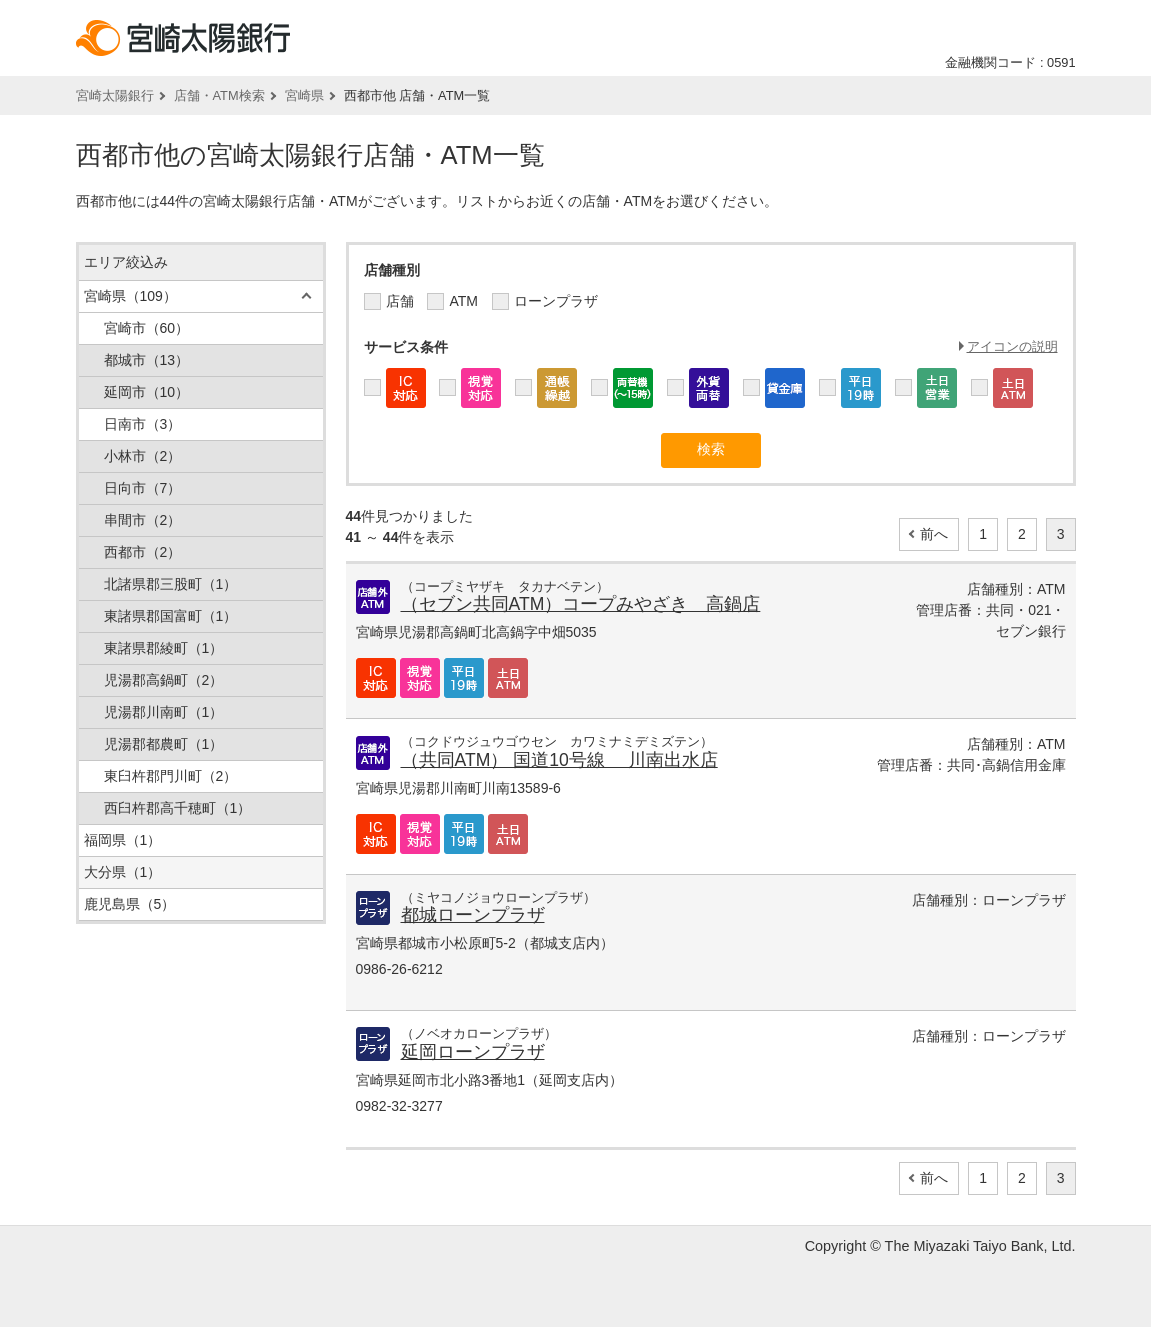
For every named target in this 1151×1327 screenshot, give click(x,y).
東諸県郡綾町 (164, 648)
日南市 (143, 424)
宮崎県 (304, 95)
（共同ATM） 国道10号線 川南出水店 (559, 760)
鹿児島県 (130, 904)
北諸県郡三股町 (171, 584)
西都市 (143, 552)
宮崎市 (147, 328)
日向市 (143, 488)
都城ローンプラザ (473, 915)
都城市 (147, 360)
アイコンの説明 (1012, 346)
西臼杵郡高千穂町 (178, 808)
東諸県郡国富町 (171, 616)
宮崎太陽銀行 (115, 95)
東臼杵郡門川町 (171, 776)
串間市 (143, 520)
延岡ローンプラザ (473, 1052)
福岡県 (123, 840)
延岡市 (147, 392)
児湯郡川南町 (164, 712)
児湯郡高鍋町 (164, 680)
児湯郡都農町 (164, 744)
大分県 (123, 872)
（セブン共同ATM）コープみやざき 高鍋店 (581, 604)
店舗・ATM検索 (219, 95)
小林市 (143, 456)
